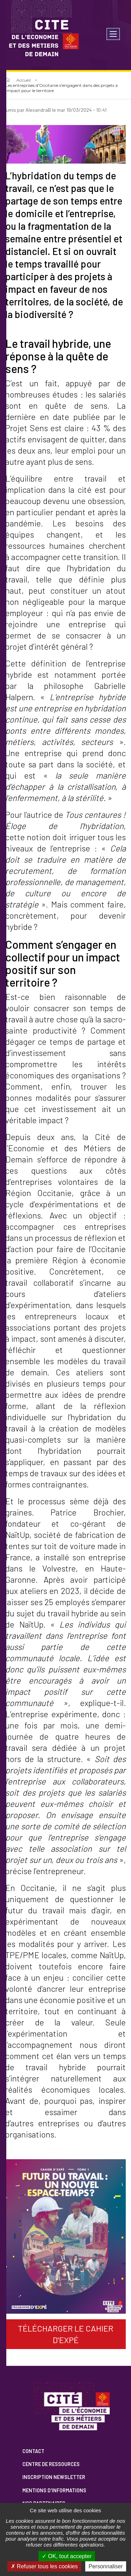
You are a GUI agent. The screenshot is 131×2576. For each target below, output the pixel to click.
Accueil (23, 80)
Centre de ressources (51, 2464)
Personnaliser (106, 2566)
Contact (33, 2451)
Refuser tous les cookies (44, 2566)
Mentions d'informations (54, 2490)
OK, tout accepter (67, 2556)
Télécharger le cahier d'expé (65, 2334)
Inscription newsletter (53, 2477)
